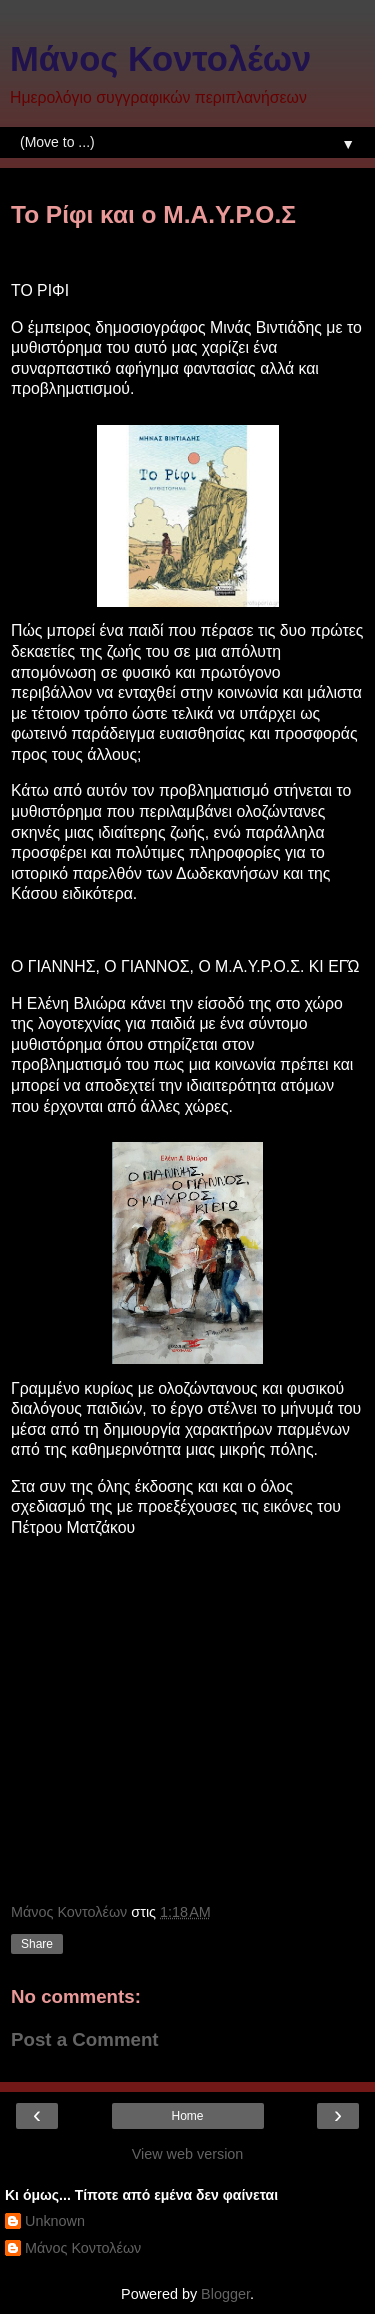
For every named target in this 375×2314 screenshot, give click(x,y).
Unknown (55, 2221)
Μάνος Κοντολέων (160, 59)
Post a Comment (85, 2039)
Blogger (225, 2294)
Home (187, 2116)
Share (37, 1944)
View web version (188, 2154)
